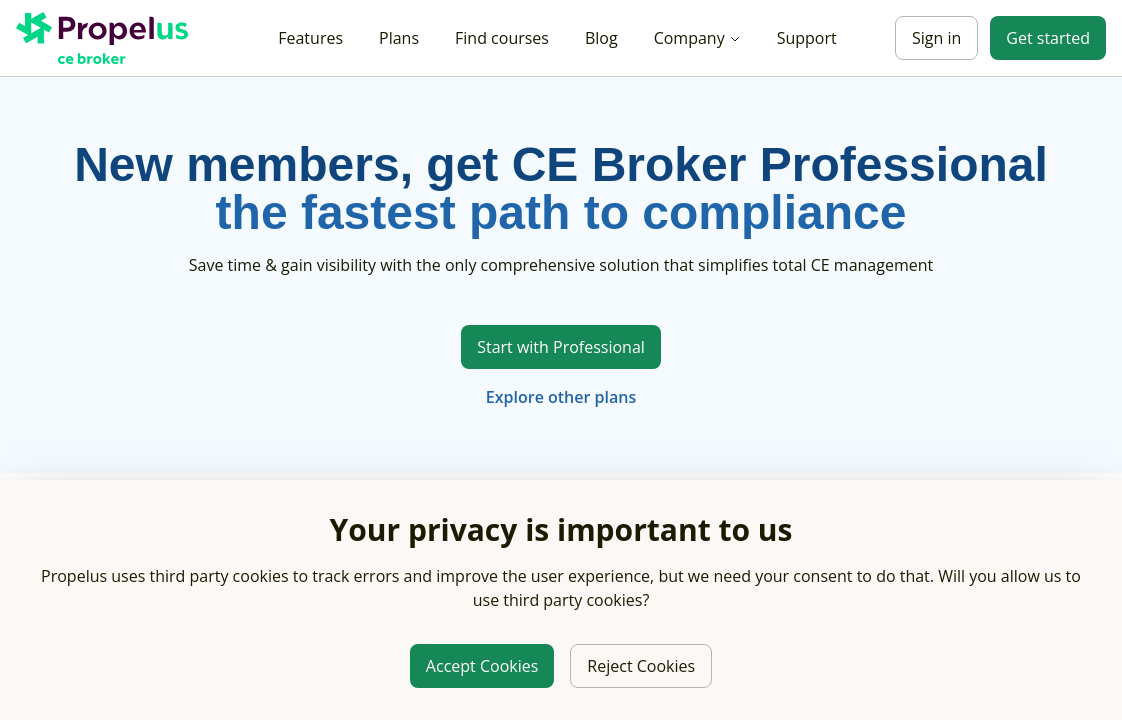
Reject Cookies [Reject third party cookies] (641, 666)
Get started (1048, 38)
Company (697, 38)
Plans (399, 38)
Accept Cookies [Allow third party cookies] (482, 666)
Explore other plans (561, 397)
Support (807, 38)
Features (310, 38)
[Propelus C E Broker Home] (106, 38)
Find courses (502, 38)
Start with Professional (561, 347)
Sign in (936, 38)
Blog (601, 38)
